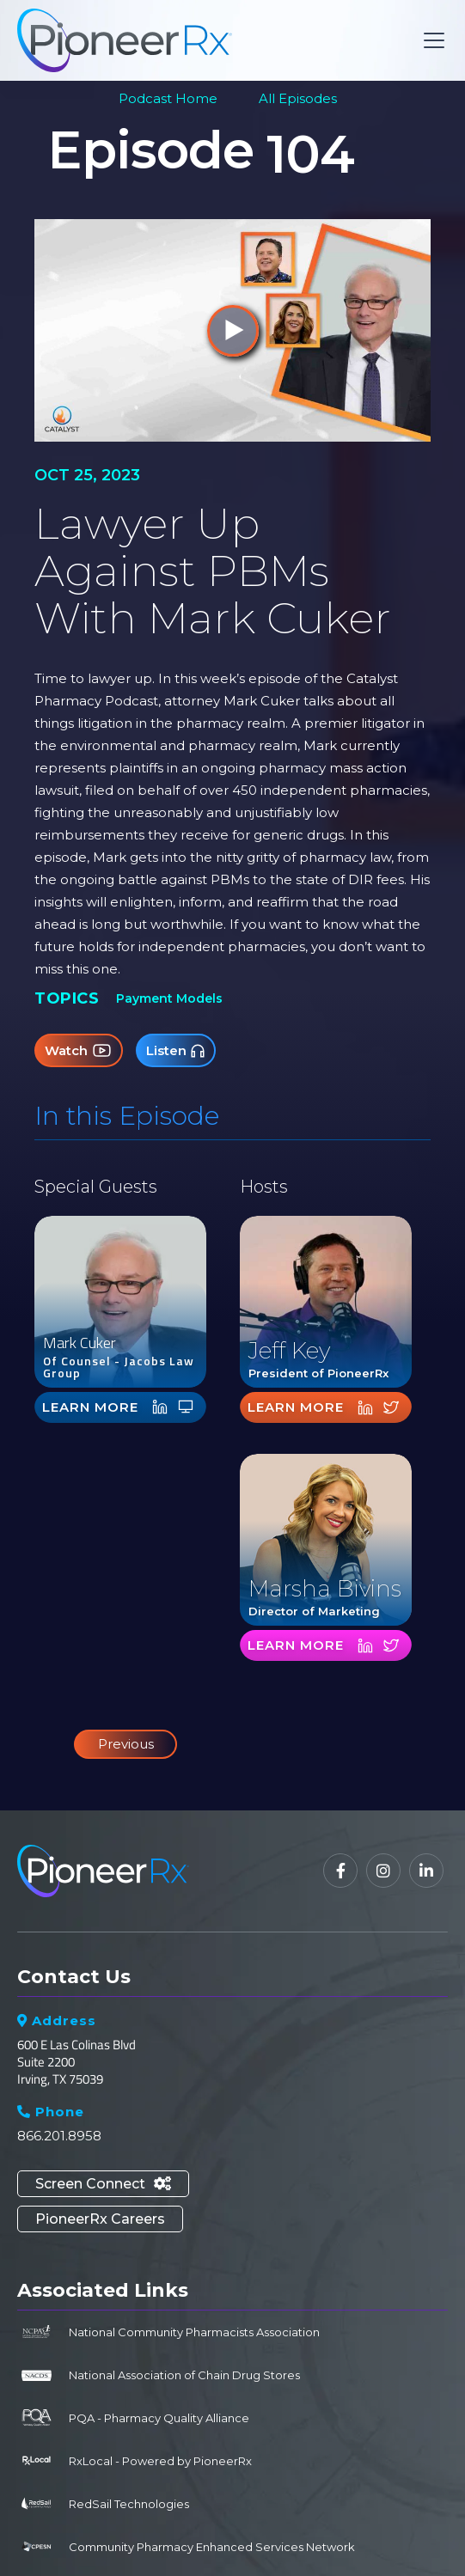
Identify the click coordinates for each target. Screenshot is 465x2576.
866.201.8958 (59, 2135)
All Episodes (298, 98)
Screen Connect (103, 2184)
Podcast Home (168, 98)
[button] (430, 40)
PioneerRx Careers (100, 2219)
